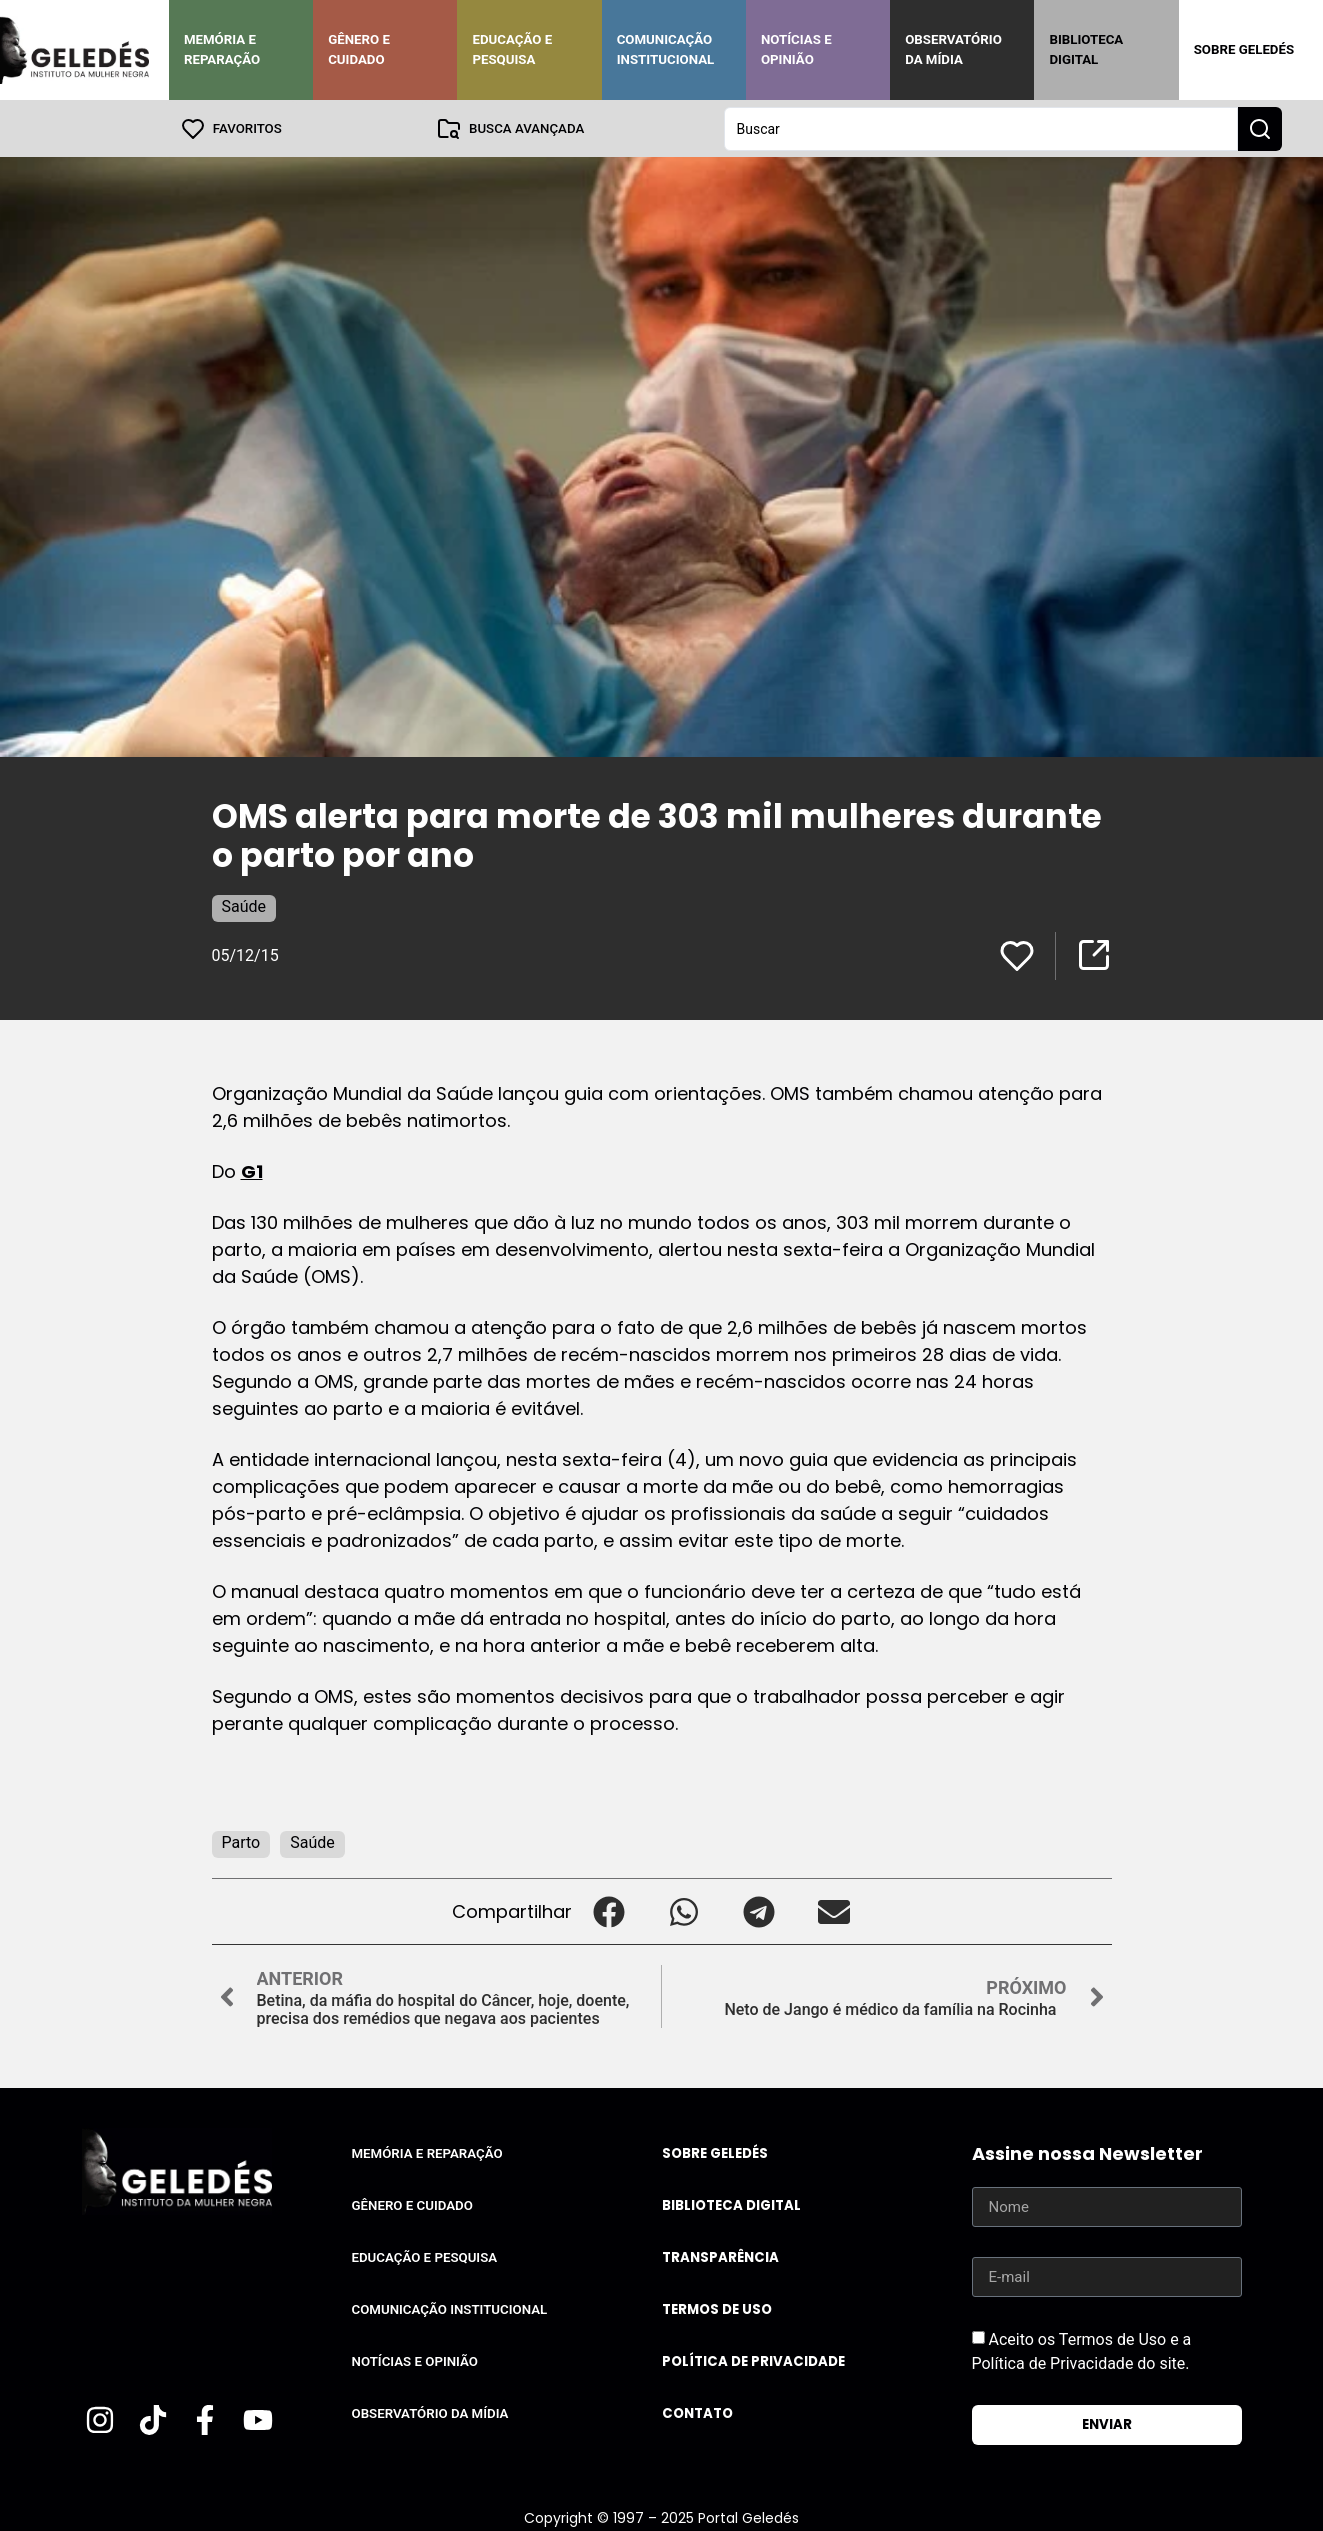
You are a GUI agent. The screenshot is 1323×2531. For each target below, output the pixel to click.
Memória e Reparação (222, 49)
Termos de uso (717, 2308)
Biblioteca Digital (1086, 49)
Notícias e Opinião (796, 49)
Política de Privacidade (753, 2360)
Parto (241, 1841)
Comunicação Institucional (666, 49)
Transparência (720, 2256)
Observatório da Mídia (953, 49)
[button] (609, 1910)
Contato (697, 2412)
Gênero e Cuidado (359, 49)
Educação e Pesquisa (512, 49)
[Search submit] (1260, 128)
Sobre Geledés (1244, 49)
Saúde (244, 905)
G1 (252, 1170)
